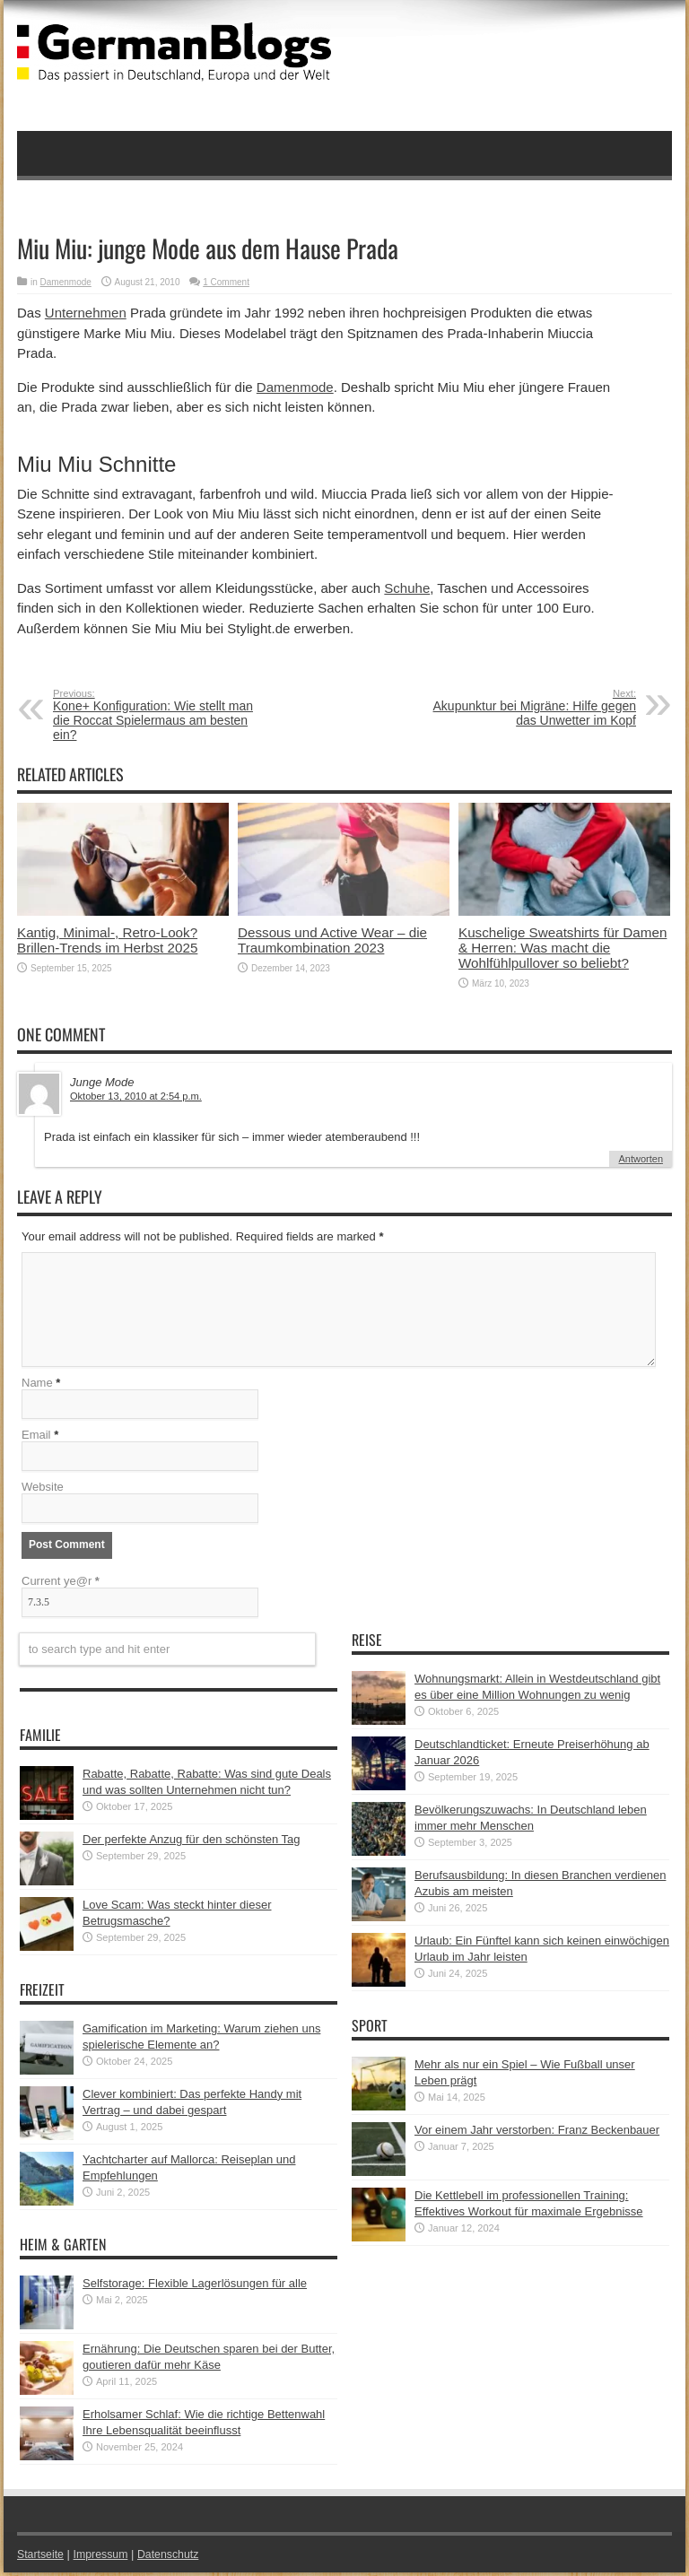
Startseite (41, 2557)
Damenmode (66, 282)
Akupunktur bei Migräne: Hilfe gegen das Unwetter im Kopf (526, 707)
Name (37, 1386)
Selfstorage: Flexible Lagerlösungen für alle (195, 2286)
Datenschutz (175, 2557)
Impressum (105, 2557)
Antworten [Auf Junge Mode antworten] (640, 1158)
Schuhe (407, 588)
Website (43, 1490)
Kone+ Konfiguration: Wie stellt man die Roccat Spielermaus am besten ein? (163, 715)
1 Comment (226, 282)
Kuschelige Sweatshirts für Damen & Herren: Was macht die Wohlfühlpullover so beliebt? (562, 947)
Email (36, 1438)
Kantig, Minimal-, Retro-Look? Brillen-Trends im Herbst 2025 (107, 940)
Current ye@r (61, 1584)
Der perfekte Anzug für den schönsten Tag (192, 1842)
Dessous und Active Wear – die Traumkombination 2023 (332, 940)
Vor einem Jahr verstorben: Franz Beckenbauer (536, 2133)
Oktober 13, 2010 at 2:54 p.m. (136, 1096)
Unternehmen (85, 312)
